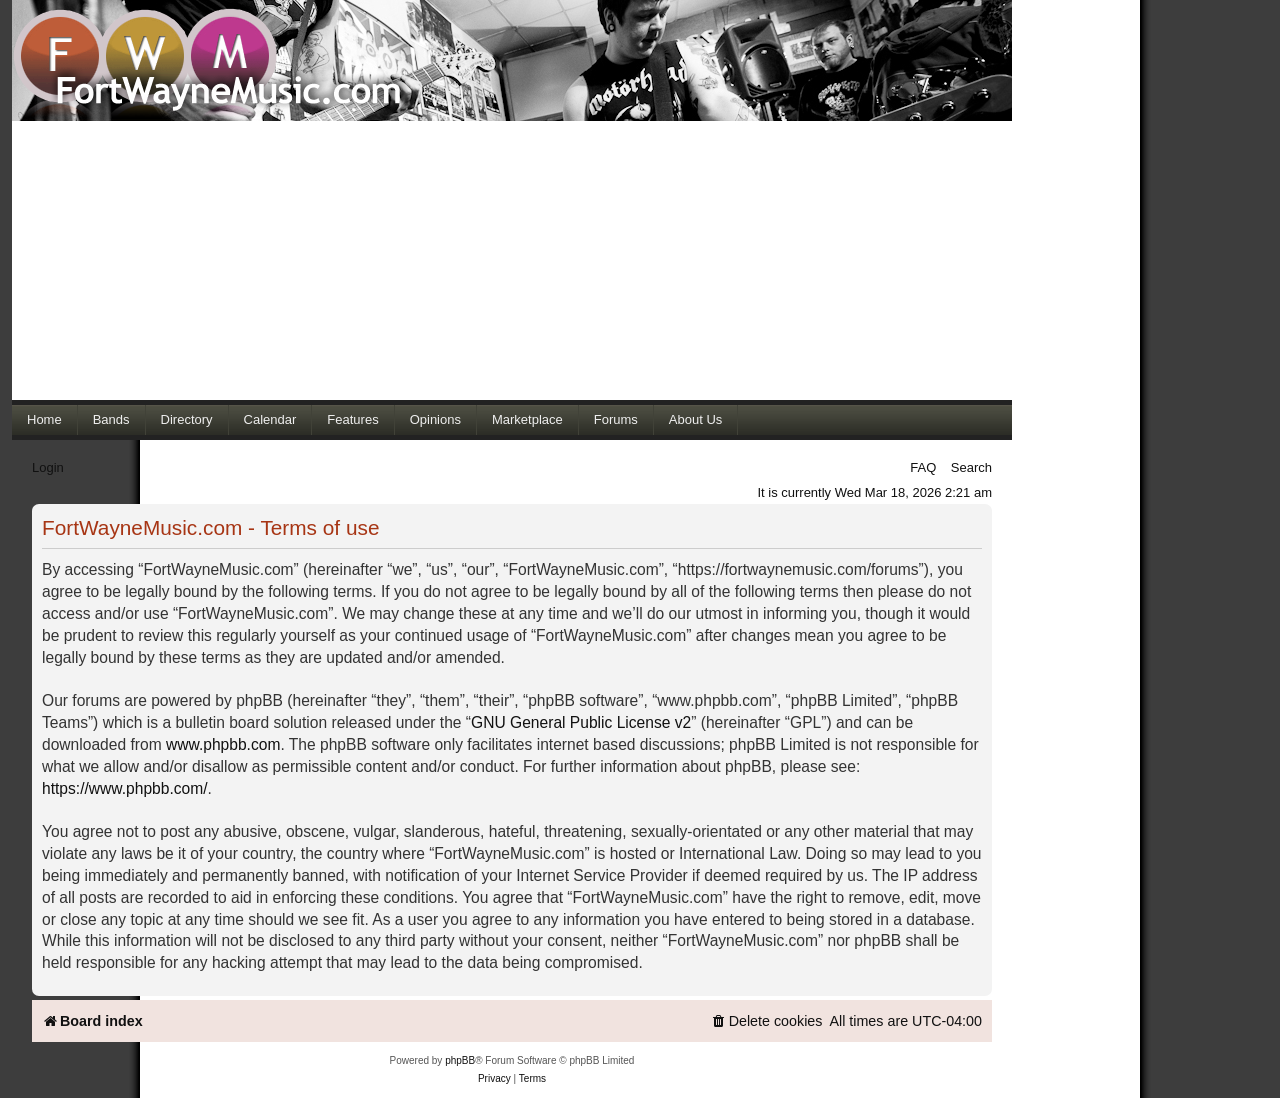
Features (352, 419)
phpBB (460, 1060)
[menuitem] (767, 1021)
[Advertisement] (512, 260)
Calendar (270, 419)
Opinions (435, 419)
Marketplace (527, 419)
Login (48, 467)
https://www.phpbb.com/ (125, 788)
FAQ (923, 467)
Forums (616, 419)
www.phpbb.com (223, 744)
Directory (187, 419)
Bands (111, 419)
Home (44, 419)
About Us (695, 419)
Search (971, 467)
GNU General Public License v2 (581, 722)
